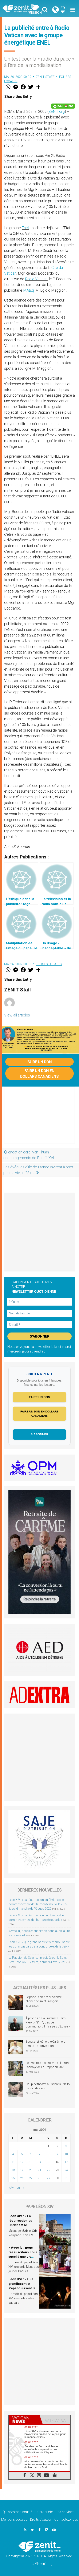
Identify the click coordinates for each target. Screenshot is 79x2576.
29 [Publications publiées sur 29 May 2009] (48, 2178)
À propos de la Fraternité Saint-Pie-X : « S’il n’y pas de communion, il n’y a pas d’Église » (48, 2022)
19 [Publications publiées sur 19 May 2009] (22, 2170)
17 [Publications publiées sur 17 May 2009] (66, 2162)
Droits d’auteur (40, 2520)
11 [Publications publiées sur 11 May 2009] (13, 2162)
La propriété (44, 2512)
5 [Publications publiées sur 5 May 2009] (22, 2154)
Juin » (20, 2187)
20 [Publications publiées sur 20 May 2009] (30, 2170)
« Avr (11, 2187)
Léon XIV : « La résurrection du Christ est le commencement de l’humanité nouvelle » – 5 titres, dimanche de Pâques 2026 (37, 1904)
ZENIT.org (56, 111)
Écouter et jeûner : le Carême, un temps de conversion (46, 2043)
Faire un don (39, 1062)
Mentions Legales (14, 2520)
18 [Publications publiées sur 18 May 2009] (13, 2170)
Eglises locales (49, 964)
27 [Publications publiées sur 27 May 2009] (30, 2178)
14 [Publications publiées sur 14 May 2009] (39, 2162)
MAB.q (28, 290)
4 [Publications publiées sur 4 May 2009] (13, 2154)
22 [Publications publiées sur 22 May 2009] (48, 2170)
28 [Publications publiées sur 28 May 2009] (39, 2178)
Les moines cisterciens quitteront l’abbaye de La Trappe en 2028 (48, 2065)
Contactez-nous (66, 2520)
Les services (65, 2512)
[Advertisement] (39, 1119)
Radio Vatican (36, 279)
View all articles (17, 1015)
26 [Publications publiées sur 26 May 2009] (22, 2178)
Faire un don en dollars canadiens (39, 1073)
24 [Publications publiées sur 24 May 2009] (66, 2170)
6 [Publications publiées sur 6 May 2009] (31, 2154)
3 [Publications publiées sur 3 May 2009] (66, 2146)
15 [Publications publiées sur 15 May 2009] (48, 2162)
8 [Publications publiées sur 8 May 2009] (48, 2154)
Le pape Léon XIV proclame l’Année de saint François (44, 1999)
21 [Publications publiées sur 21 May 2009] (39, 2170)
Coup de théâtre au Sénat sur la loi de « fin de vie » (48, 2086)
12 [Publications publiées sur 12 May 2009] (22, 2162)
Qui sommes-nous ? (17, 2512)
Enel (25, 228)
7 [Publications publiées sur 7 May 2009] (39, 2154)
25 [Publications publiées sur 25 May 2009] (13, 2178)
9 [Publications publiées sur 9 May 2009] (57, 2154)
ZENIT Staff (45, 76)
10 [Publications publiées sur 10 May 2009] (66, 2154)
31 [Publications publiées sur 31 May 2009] (66, 2178)
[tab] (24, 2419)
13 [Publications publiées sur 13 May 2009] (30, 2162)
